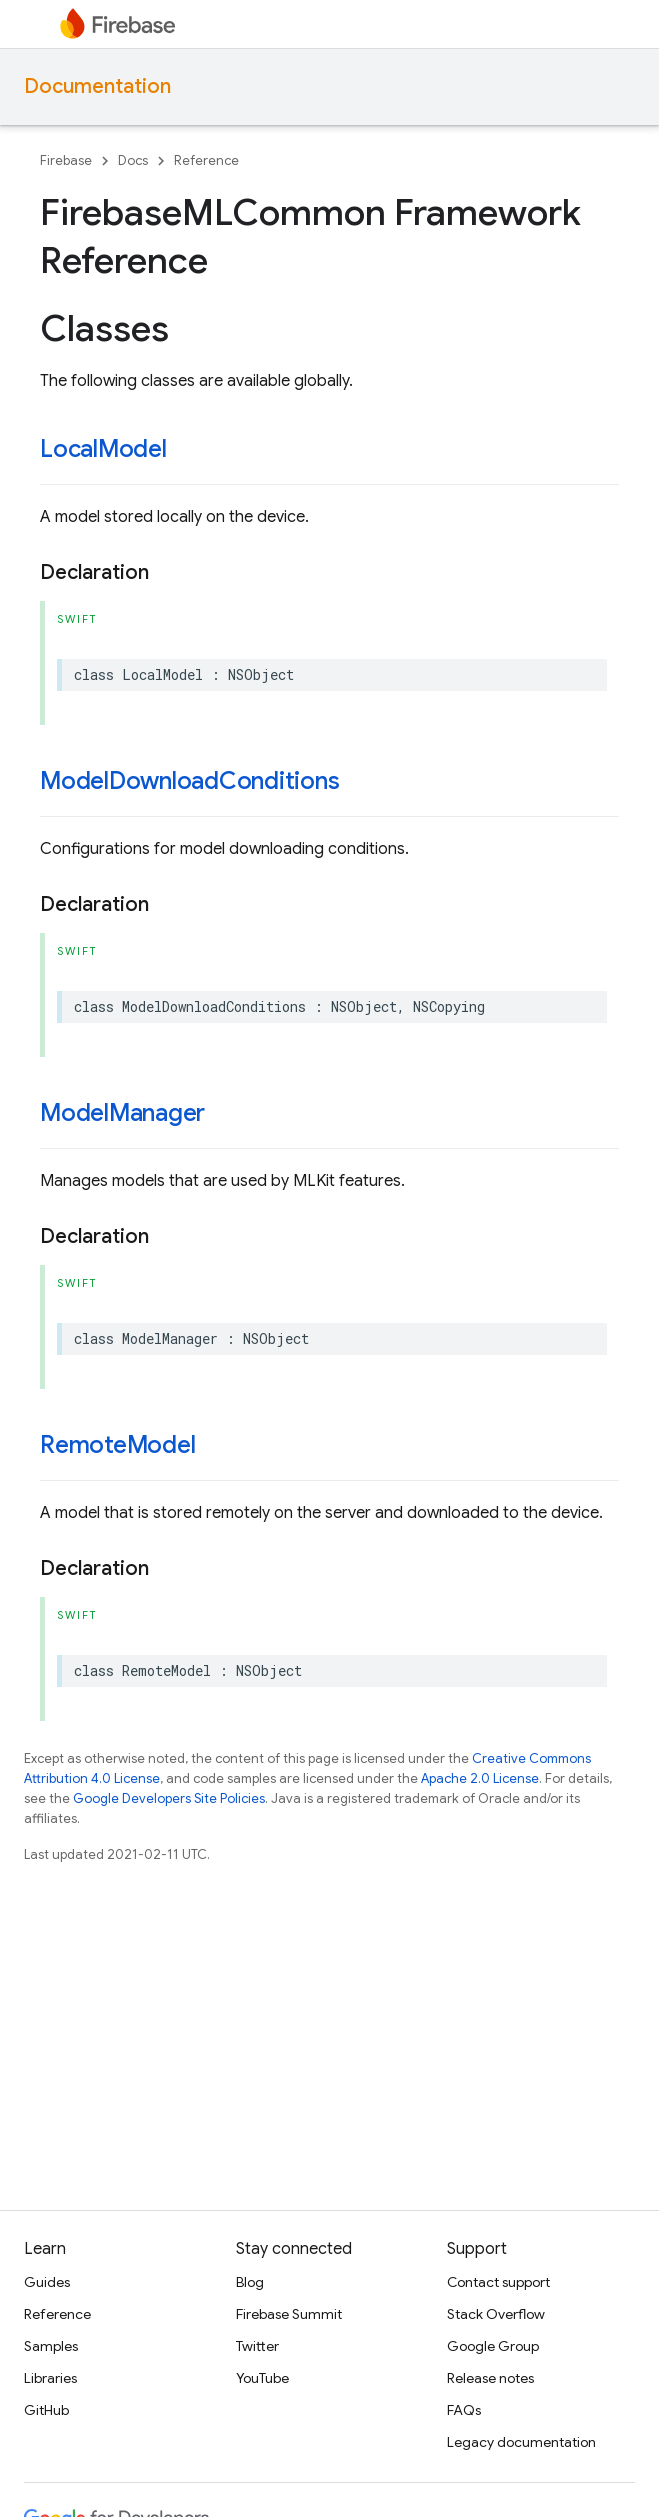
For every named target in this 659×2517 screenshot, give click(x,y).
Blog (250, 2282)
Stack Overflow (496, 2314)
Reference (206, 160)
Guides (47, 2282)
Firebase (66, 160)
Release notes (490, 2378)
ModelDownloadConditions (189, 781)
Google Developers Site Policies (169, 1798)
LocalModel (103, 449)
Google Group (493, 2346)
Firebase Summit (289, 2314)
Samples (51, 2346)
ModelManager (122, 1113)
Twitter (257, 2346)
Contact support (498, 2282)
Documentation (97, 86)
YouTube (262, 2378)
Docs (133, 160)
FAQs (464, 2410)
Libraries (50, 2378)
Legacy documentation (521, 2442)
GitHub (46, 2410)
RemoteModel (117, 1445)
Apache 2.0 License (480, 1778)
